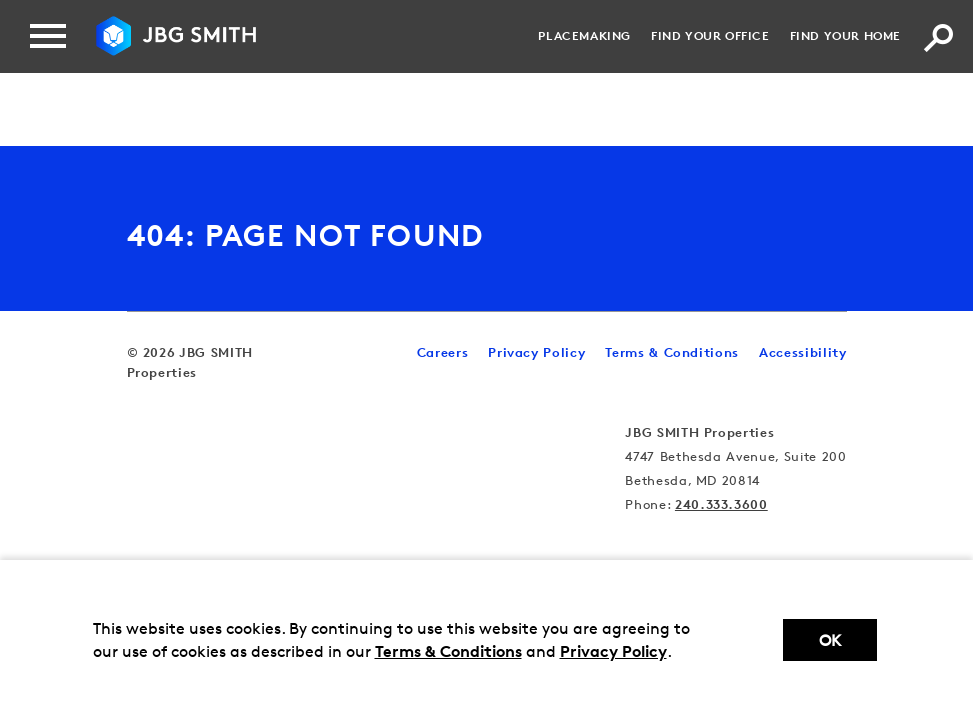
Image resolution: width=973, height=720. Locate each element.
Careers (443, 352)
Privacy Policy (613, 651)
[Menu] (48, 36)
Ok (830, 640)
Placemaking (584, 35)
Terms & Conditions (448, 651)
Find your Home (845, 35)
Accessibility (802, 352)
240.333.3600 (721, 504)
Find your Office (710, 35)
